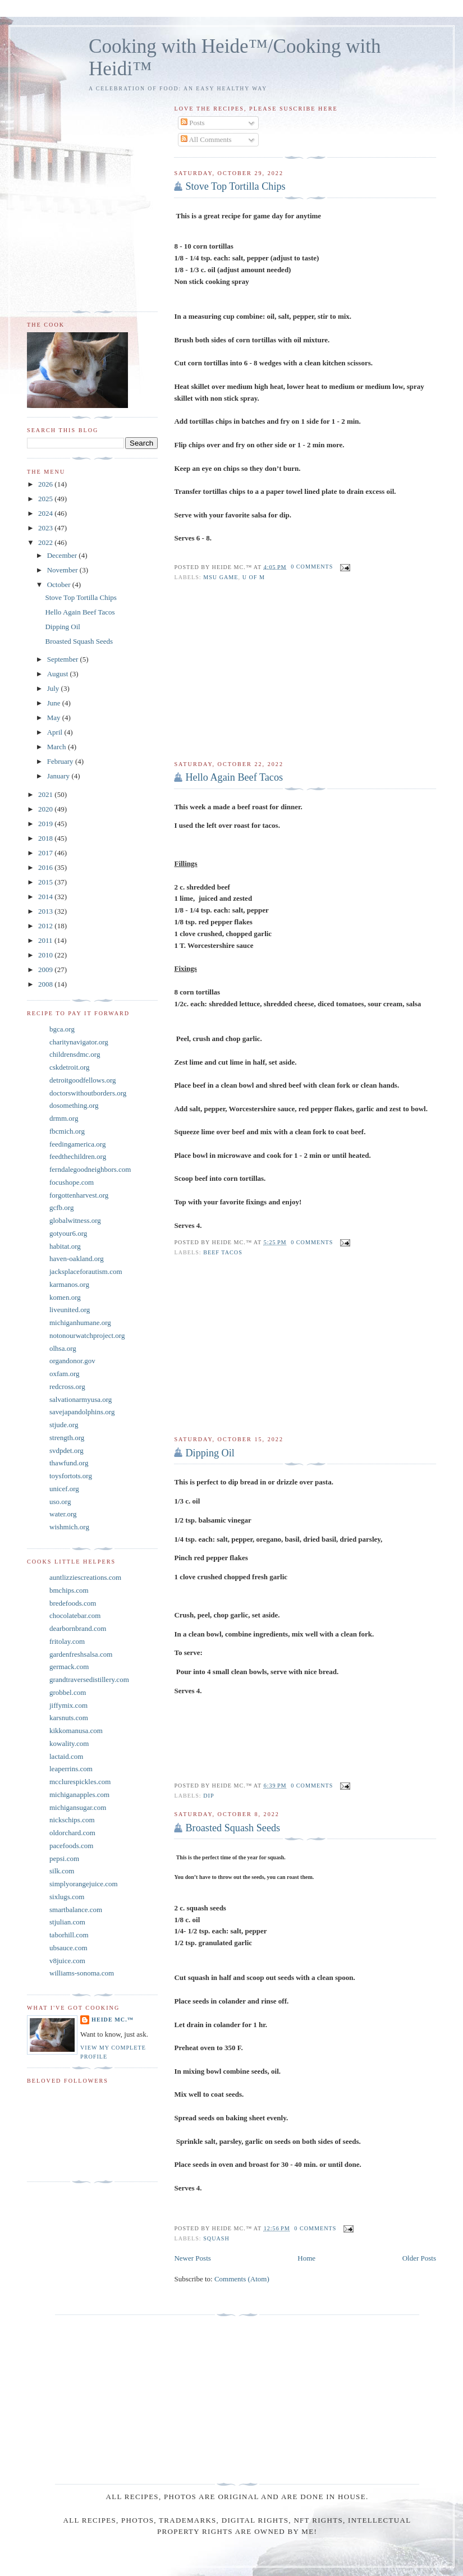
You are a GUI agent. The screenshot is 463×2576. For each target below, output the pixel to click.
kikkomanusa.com (76, 1730)
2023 (46, 528)
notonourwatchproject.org (87, 1335)
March (57, 746)
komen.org (65, 1297)
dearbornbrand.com (77, 1628)
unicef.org (64, 1488)
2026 (46, 484)
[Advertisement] (305, 670)
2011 (46, 940)
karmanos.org (69, 1284)
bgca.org (62, 1029)
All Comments (206, 139)
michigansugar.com (77, 1807)
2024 (46, 513)
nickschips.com (72, 1820)
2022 (46, 542)
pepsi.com (64, 1858)
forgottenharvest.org (78, 1195)
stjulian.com (67, 1922)
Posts (193, 122)
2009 (46, 969)
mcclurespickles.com (80, 1781)
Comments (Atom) (241, 2279)
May (54, 717)
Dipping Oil (209, 1453)
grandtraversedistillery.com (89, 1679)
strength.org (66, 1437)
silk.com (61, 1871)
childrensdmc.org (74, 1054)
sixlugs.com (66, 1896)
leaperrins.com (71, 1768)
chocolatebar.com (74, 1615)
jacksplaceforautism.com (85, 1271)
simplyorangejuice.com (83, 1884)
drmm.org (63, 1118)
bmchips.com (69, 1590)
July (54, 688)
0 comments (312, 566)
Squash (216, 2238)
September (63, 659)
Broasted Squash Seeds (232, 1828)
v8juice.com (67, 1960)
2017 (46, 853)
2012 (46, 926)
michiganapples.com (79, 1794)
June (54, 703)
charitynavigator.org (78, 1042)
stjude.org (63, 1424)
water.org (63, 1514)
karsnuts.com (68, 1717)
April (56, 732)
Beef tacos (222, 1252)
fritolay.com (67, 1641)
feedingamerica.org (77, 1144)
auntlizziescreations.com (85, 1577)
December (63, 555)
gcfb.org (61, 1207)
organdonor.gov (72, 1360)
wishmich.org (69, 1527)
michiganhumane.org (80, 1322)
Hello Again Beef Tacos (234, 777)
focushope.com (71, 1182)
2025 (46, 498)
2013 (46, 911)
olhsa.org (62, 1348)
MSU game (220, 577)
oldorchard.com (72, 1832)
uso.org (60, 1501)
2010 (46, 955)
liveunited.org (69, 1309)
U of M (253, 577)
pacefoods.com (71, 1845)
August (58, 674)
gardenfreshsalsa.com (80, 1654)
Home (306, 2258)
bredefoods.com (72, 1603)
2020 (46, 809)
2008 (46, 984)
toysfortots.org (70, 1476)
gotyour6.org (68, 1233)
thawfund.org (68, 1463)
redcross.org (67, 1386)
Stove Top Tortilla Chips (235, 186)
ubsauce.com (68, 1948)
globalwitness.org (75, 1220)
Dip (208, 1796)
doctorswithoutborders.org (87, 1093)
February (61, 761)
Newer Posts (192, 2258)
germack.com (69, 1666)
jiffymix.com (68, 1705)
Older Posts (419, 2258)
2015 (46, 882)
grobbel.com (67, 1692)
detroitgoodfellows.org (82, 1080)
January (59, 776)
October (59, 584)
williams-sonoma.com (81, 1973)
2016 (46, 867)
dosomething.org (74, 1105)
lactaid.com (66, 1756)
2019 (46, 823)
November (63, 570)
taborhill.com (69, 1935)
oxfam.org (64, 1373)
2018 (46, 838)
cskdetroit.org (69, 1067)
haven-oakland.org (76, 1258)
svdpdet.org (66, 1450)
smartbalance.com (75, 1909)
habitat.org (65, 1246)
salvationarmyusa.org (80, 1399)
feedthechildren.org (77, 1156)
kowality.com (69, 1743)
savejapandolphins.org (81, 1412)
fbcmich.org (67, 1131)
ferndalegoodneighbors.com (90, 1169)
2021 (46, 794)
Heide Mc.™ (112, 2019)
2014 (46, 896)
